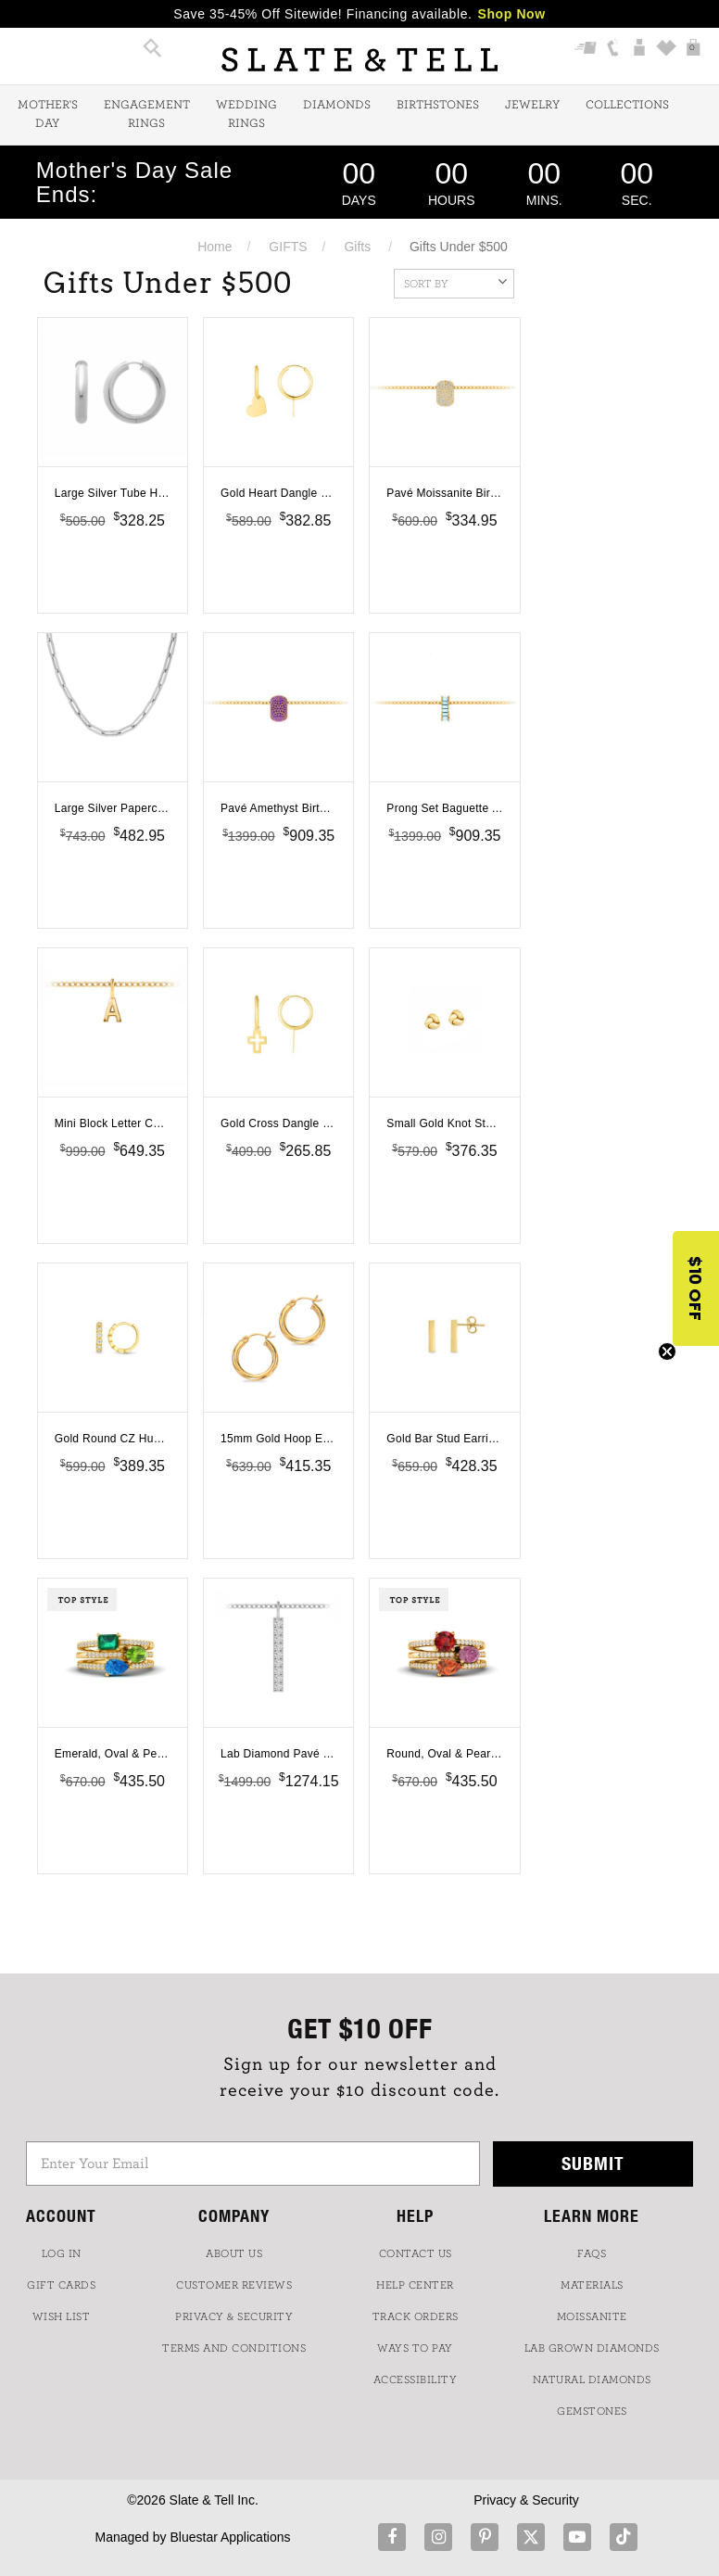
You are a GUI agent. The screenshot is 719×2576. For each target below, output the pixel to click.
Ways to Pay (415, 2348)
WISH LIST (61, 2316)
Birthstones (438, 105)
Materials (592, 2284)
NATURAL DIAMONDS (592, 2379)
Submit (592, 2163)
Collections (627, 105)
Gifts (357, 246)
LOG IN (62, 2253)
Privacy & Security (526, 2500)
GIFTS (288, 246)
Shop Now (512, 13)
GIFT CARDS (61, 2284)
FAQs (591, 2253)
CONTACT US (415, 2253)
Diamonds (337, 105)
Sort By (455, 282)
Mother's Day (48, 114)
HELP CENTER (415, 2284)
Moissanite (592, 2316)
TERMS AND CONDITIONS (234, 2348)
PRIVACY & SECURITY (234, 2316)
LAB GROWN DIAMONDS (592, 2348)
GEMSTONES (592, 2411)
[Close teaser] (667, 1351)
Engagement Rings (147, 114)
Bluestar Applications (230, 2537)
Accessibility (415, 2379)
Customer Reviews (234, 2284)
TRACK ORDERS (415, 2316)
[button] (696, 1288)
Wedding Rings (246, 114)
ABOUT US (234, 2253)
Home (214, 246)
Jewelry (532, 105)
